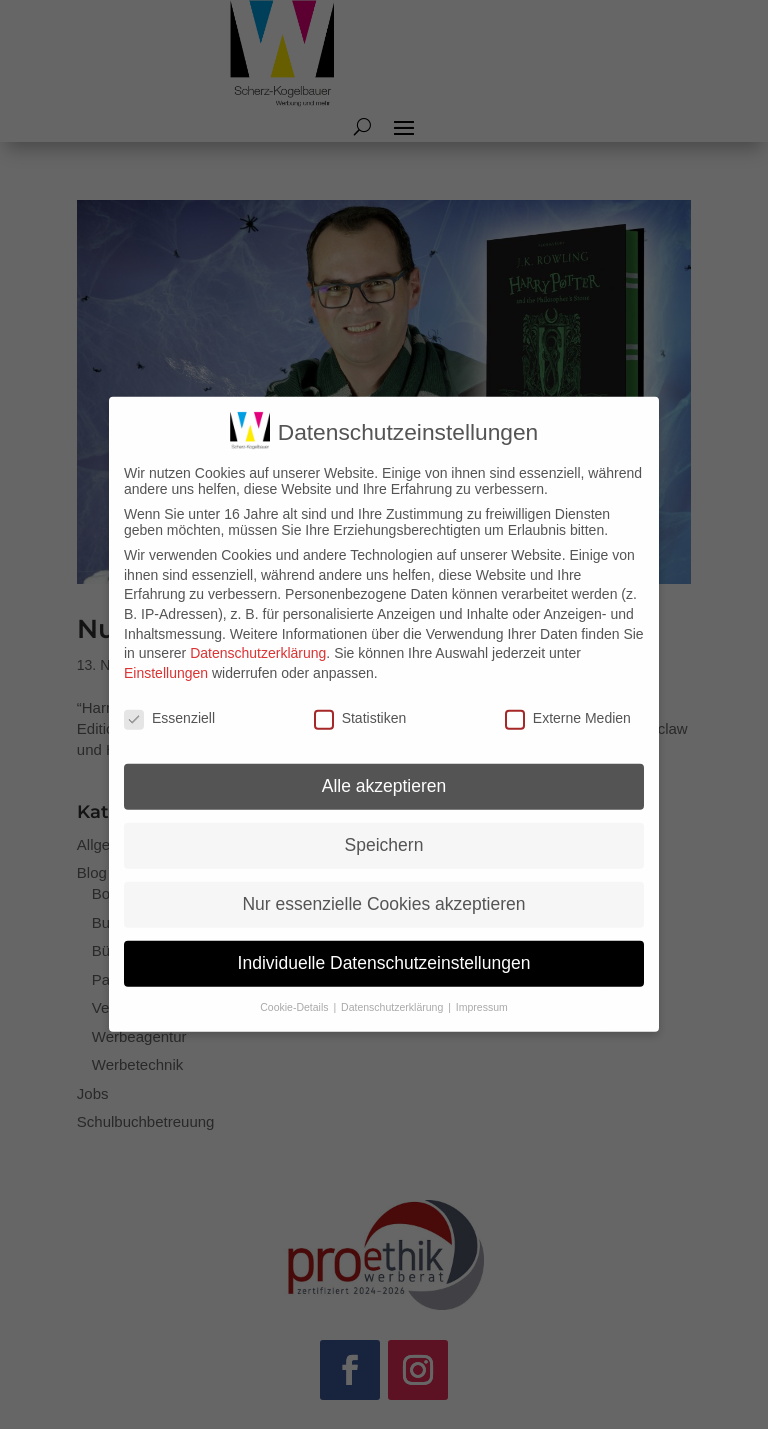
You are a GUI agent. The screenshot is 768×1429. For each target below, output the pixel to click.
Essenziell (169, 699)
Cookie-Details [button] (295, 989)
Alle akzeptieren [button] (384, 768)
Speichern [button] (384, 827)
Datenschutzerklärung (258, 635)
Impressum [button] (482, 989)
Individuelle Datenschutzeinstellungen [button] (384, 945)
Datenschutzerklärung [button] (393, 989)
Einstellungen (166, 654)
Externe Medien (568, 699)
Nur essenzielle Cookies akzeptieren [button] (383, 886)
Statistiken (360, 699)
